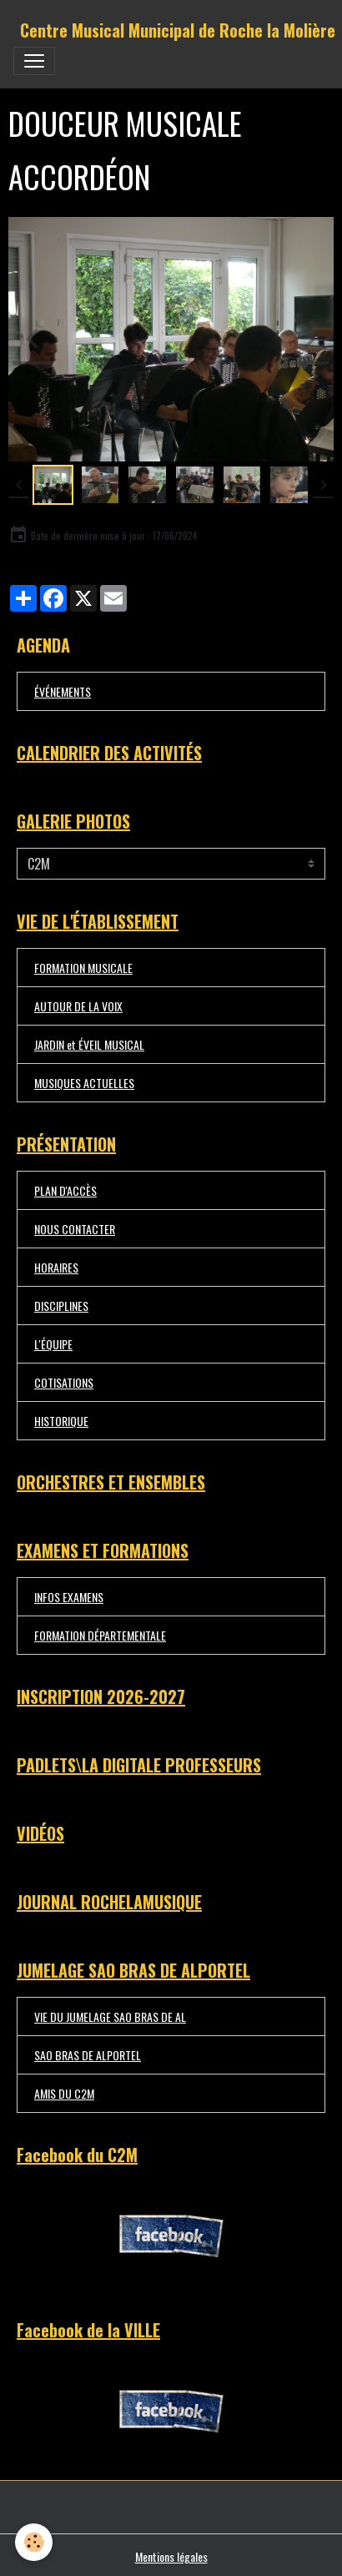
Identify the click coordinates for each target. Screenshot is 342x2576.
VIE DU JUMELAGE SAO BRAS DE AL (110, 2016)
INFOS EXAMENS (68, 1597)
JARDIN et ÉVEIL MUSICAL (89, 1044)
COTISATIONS (63, 1382)
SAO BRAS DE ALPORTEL (87, 2055)
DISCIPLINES (61, 1305)
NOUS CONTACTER (74, 1229)
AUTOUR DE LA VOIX (78, 1006)
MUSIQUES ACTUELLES (84, 1082)
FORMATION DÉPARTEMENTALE (100, 1635)
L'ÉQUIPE (53, 1344)
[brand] (177, 30)
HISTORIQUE (61, 1420)
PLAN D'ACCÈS (65, 1190)
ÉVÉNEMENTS (62, 691)
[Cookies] (34, 2542)
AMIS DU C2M (64, 2093)
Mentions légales (171, 2556)
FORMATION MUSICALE (83, 967)
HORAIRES (56, 1267)
